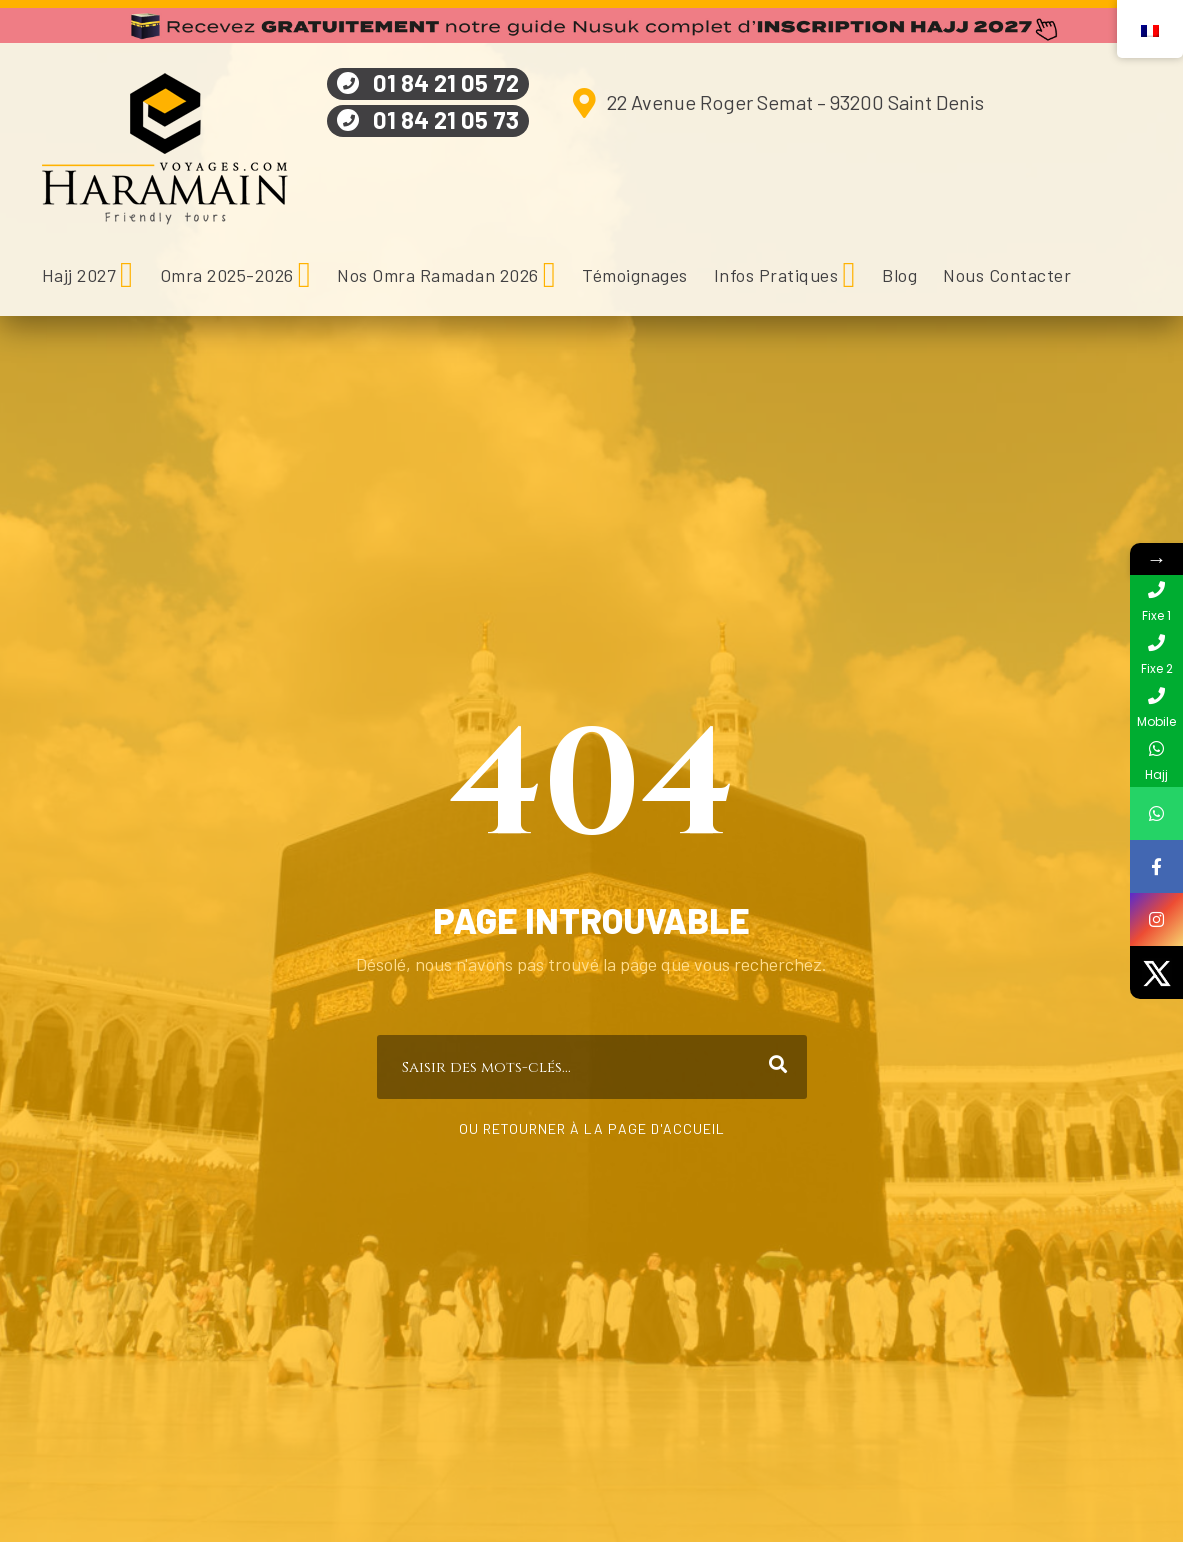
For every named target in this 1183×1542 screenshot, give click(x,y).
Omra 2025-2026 (227, 275)
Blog (899, 275)
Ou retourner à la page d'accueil (592, 1128)
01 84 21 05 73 (446, 119)
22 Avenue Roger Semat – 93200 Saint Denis (795, 102)
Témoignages (635, 275)
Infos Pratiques (776, 275)
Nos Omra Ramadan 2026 (438, 275)
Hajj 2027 (79, 275)
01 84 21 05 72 (446, 82)
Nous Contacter (1007, 275)
